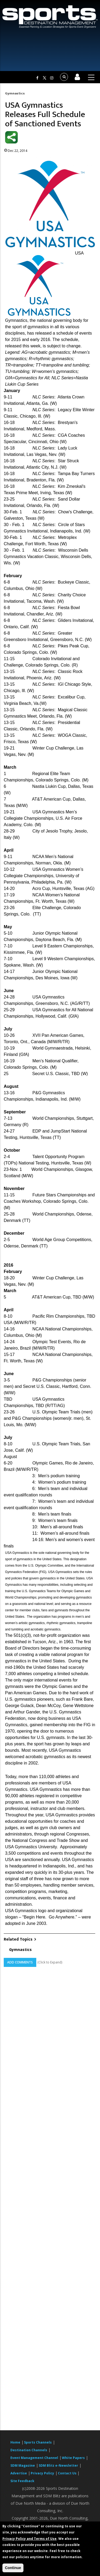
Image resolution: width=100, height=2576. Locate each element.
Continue (13, 2568)
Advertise (18, 2473)
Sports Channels (38, 2442)
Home (15, 2442)
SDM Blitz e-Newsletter (58, 2465)
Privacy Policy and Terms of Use (29, 2538)
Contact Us (67, 2473)
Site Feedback (22, 2481)
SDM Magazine (22, 2465)
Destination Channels (28, 2450)
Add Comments (20, 1962)
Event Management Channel (34, 2458)
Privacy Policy (42, 2473)
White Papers (73, 2458)
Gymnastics (15, 93)
